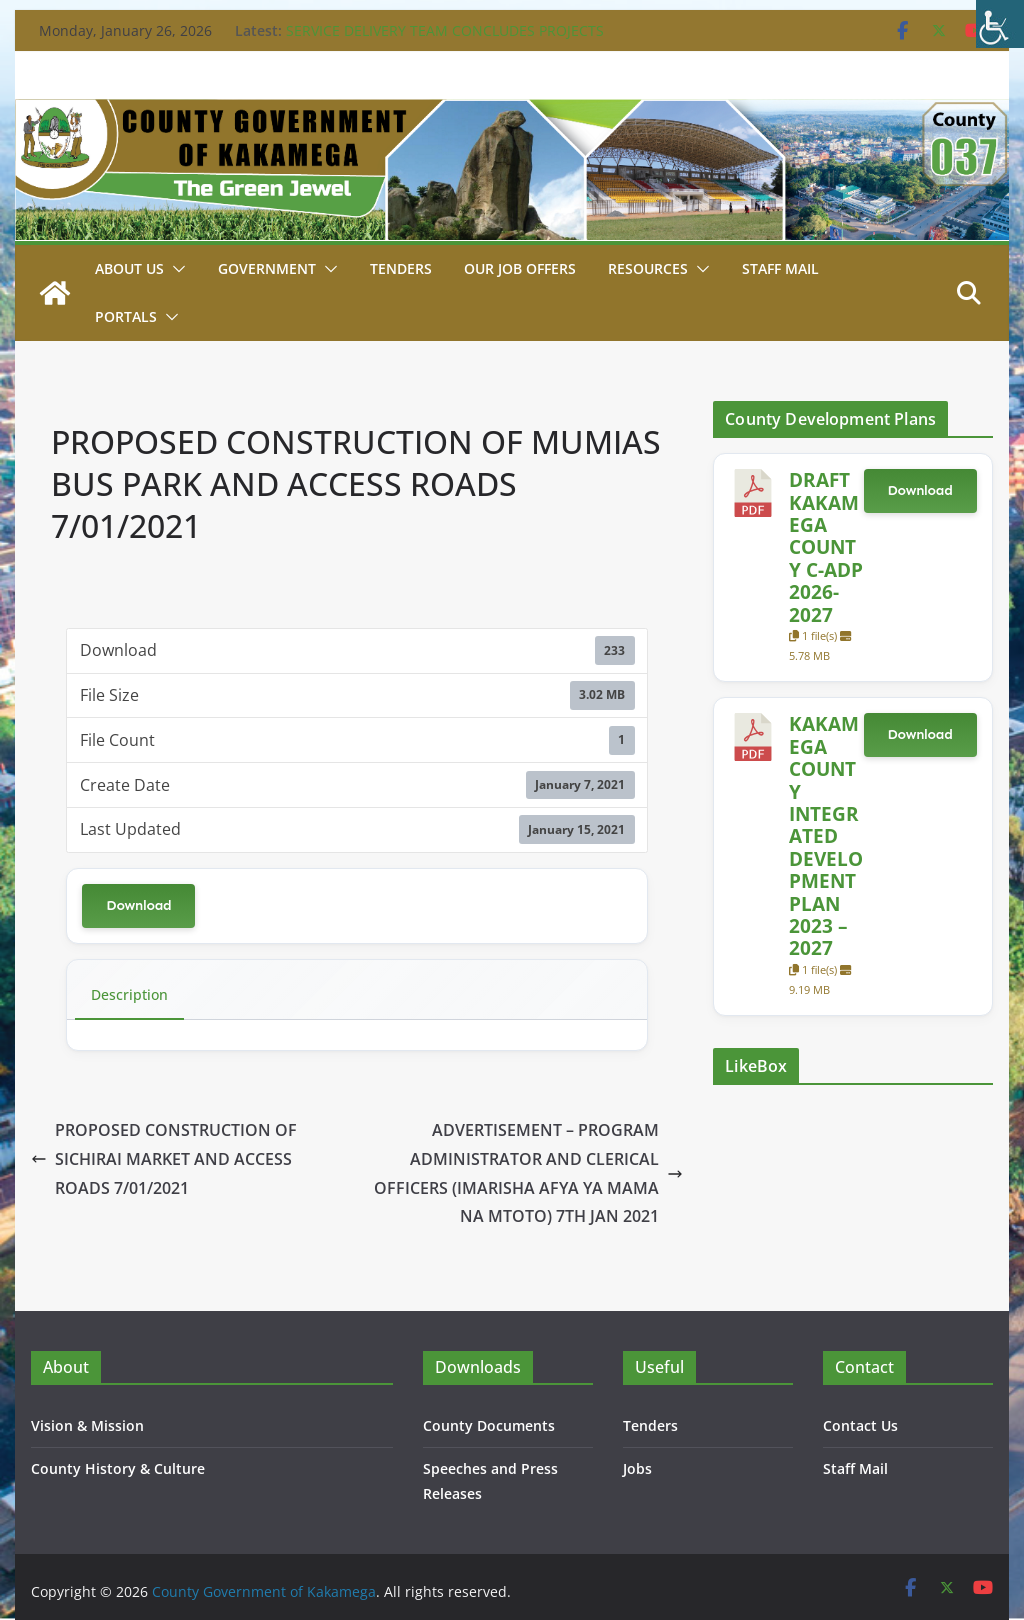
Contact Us (860, 1425)
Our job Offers (520, 268)
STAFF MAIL (780, 268)
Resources (648, 268)
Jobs (637, 1468)
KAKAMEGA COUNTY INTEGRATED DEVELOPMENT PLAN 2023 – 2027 (826, 835)
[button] (175, 269)
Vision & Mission (87, 1425)
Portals (126, 316)
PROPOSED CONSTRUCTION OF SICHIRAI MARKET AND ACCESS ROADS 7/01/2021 (164, 1159)
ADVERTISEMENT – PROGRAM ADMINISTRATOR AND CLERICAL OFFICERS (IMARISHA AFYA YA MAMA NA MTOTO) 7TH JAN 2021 (528, 1173)
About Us (129, 268)
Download (138, 905)
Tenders (401, 268)
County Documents (489, 1425)
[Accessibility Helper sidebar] (1000, 24)
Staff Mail (855, 1468)
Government (267, 268)
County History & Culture (118, 1468)
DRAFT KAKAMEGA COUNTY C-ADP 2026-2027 (826, 546)
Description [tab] (129, 994)
